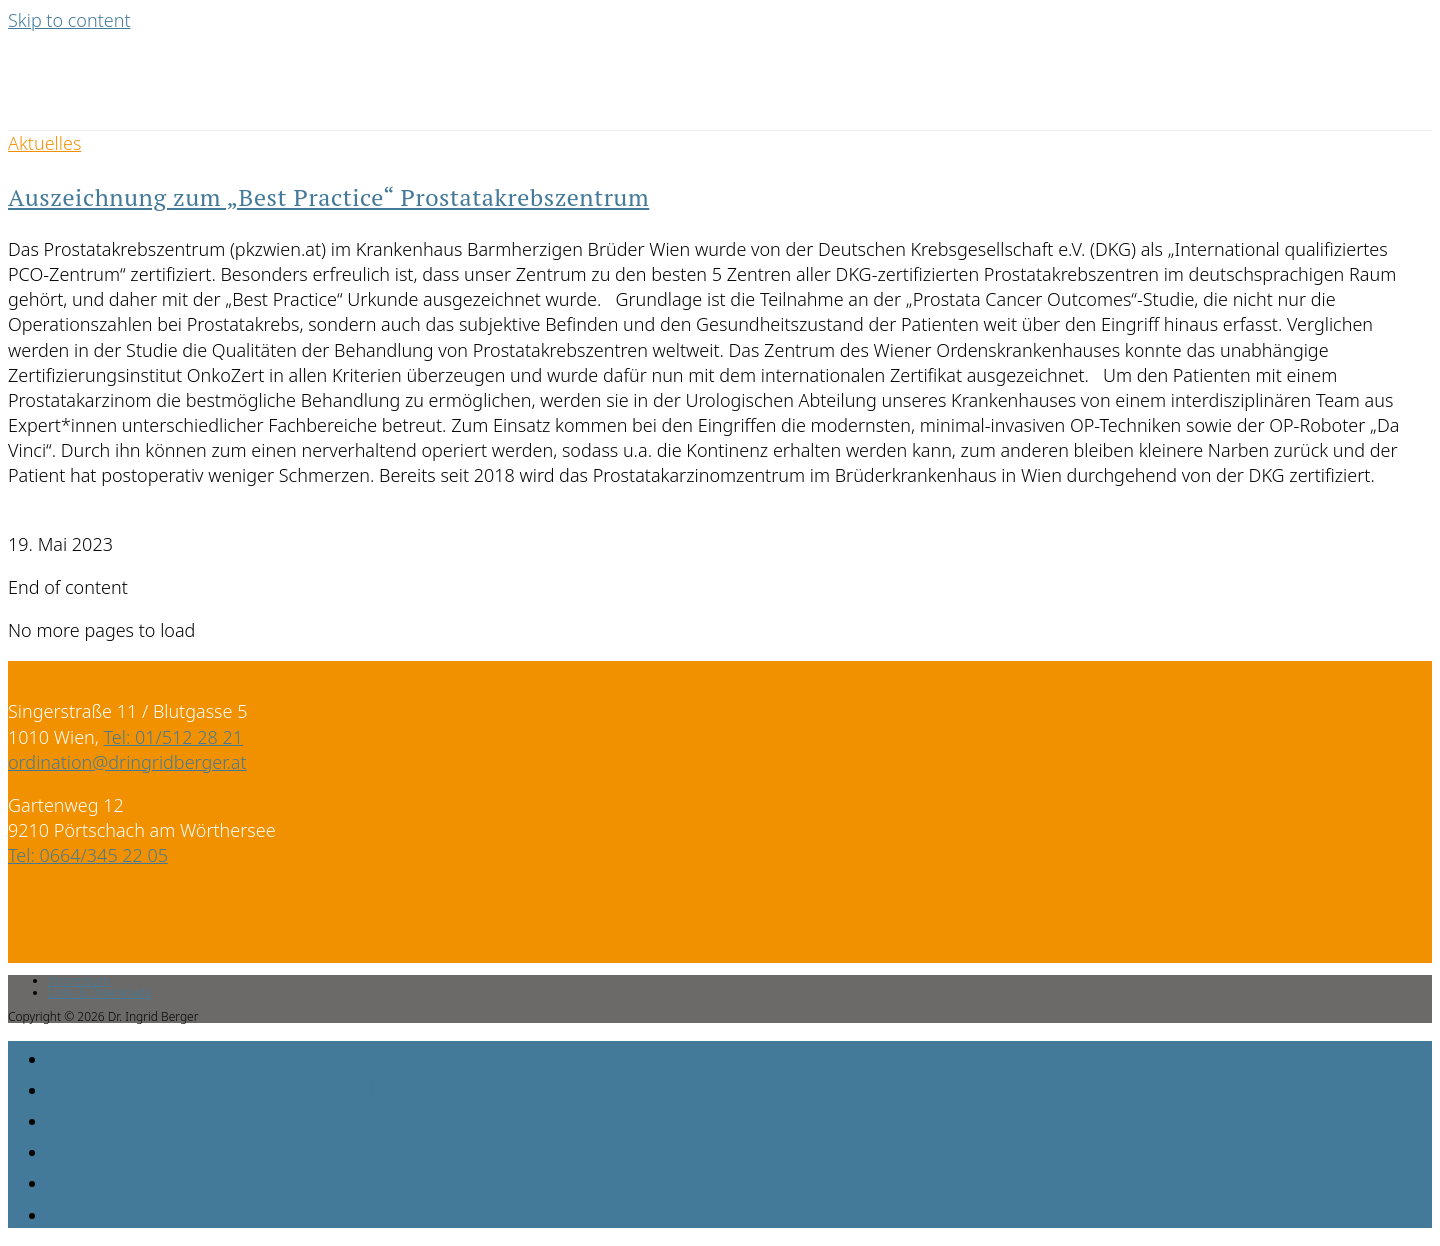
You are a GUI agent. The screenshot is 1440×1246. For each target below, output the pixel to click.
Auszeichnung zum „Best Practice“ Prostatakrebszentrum (328, 197)
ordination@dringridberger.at (127, 762)
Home (85, 1056)
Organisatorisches (177, 1180)
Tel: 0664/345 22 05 (88, 855)
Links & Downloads (99, 992)
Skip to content (69, 20)
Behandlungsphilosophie (223, 1087)
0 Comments (60, 519)
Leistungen (124, 1118)
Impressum (79, 980)
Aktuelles (44, 143)
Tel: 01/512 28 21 (174, 737)
